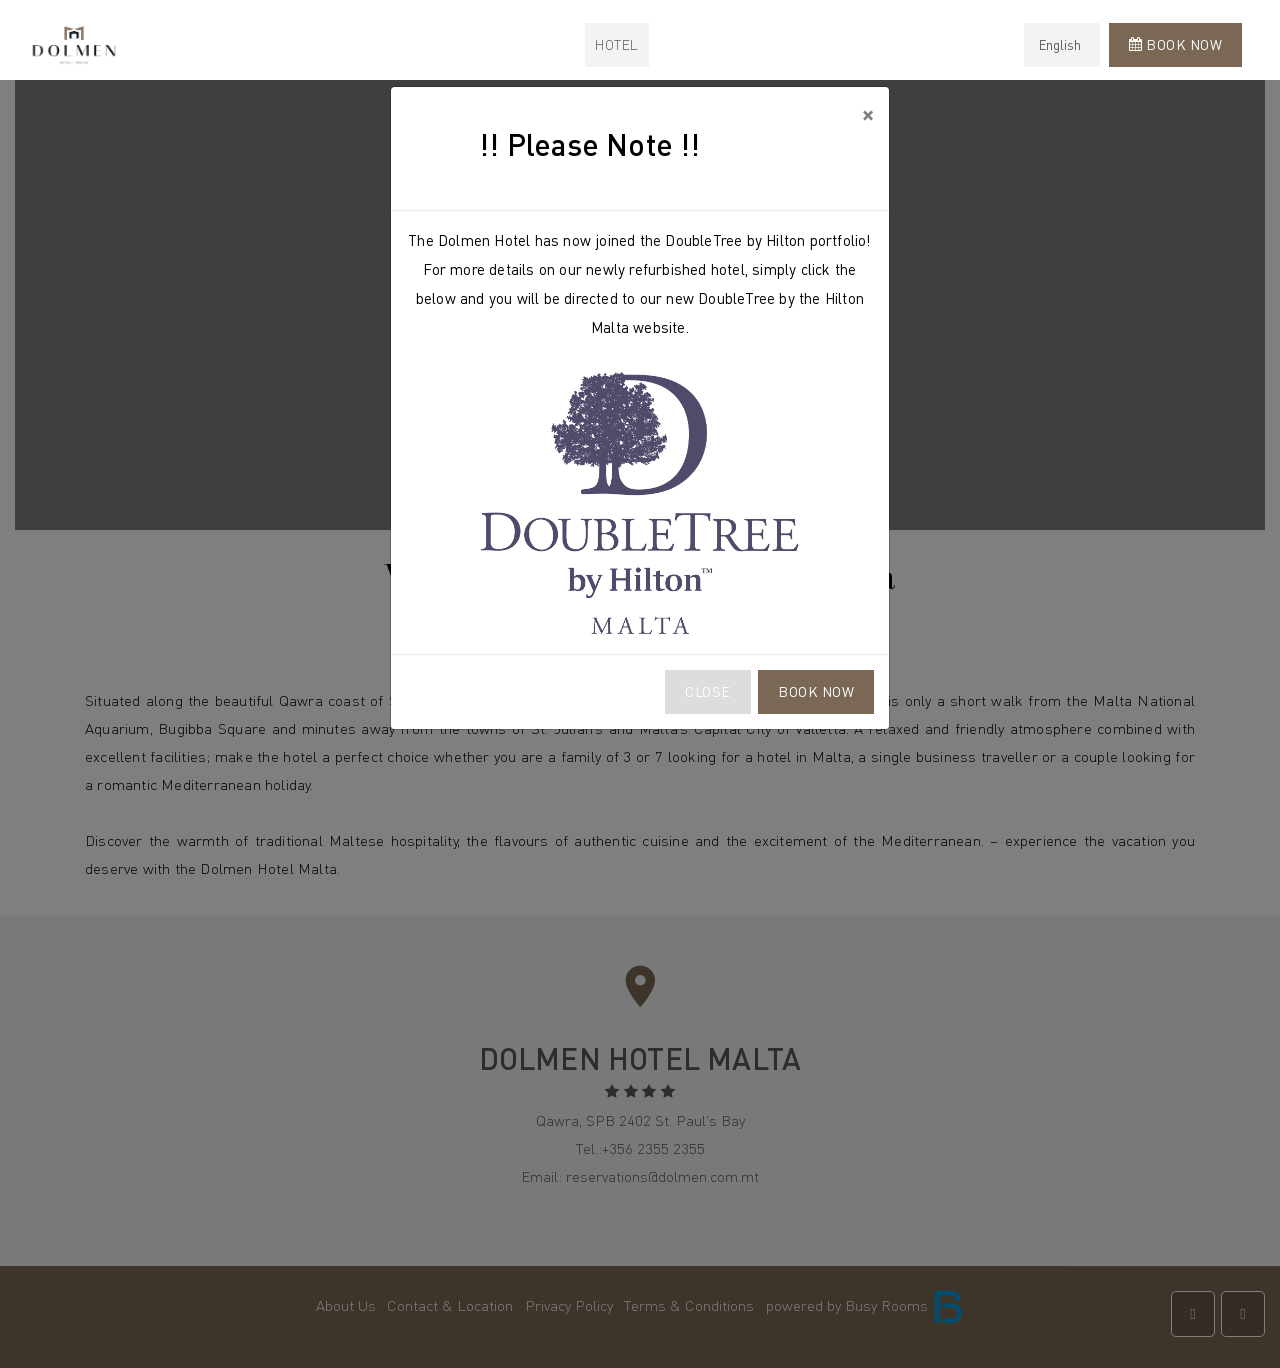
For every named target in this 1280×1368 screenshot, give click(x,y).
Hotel (617, 44)
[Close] (868, 113)
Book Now (816, 691)
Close (708, 691)
